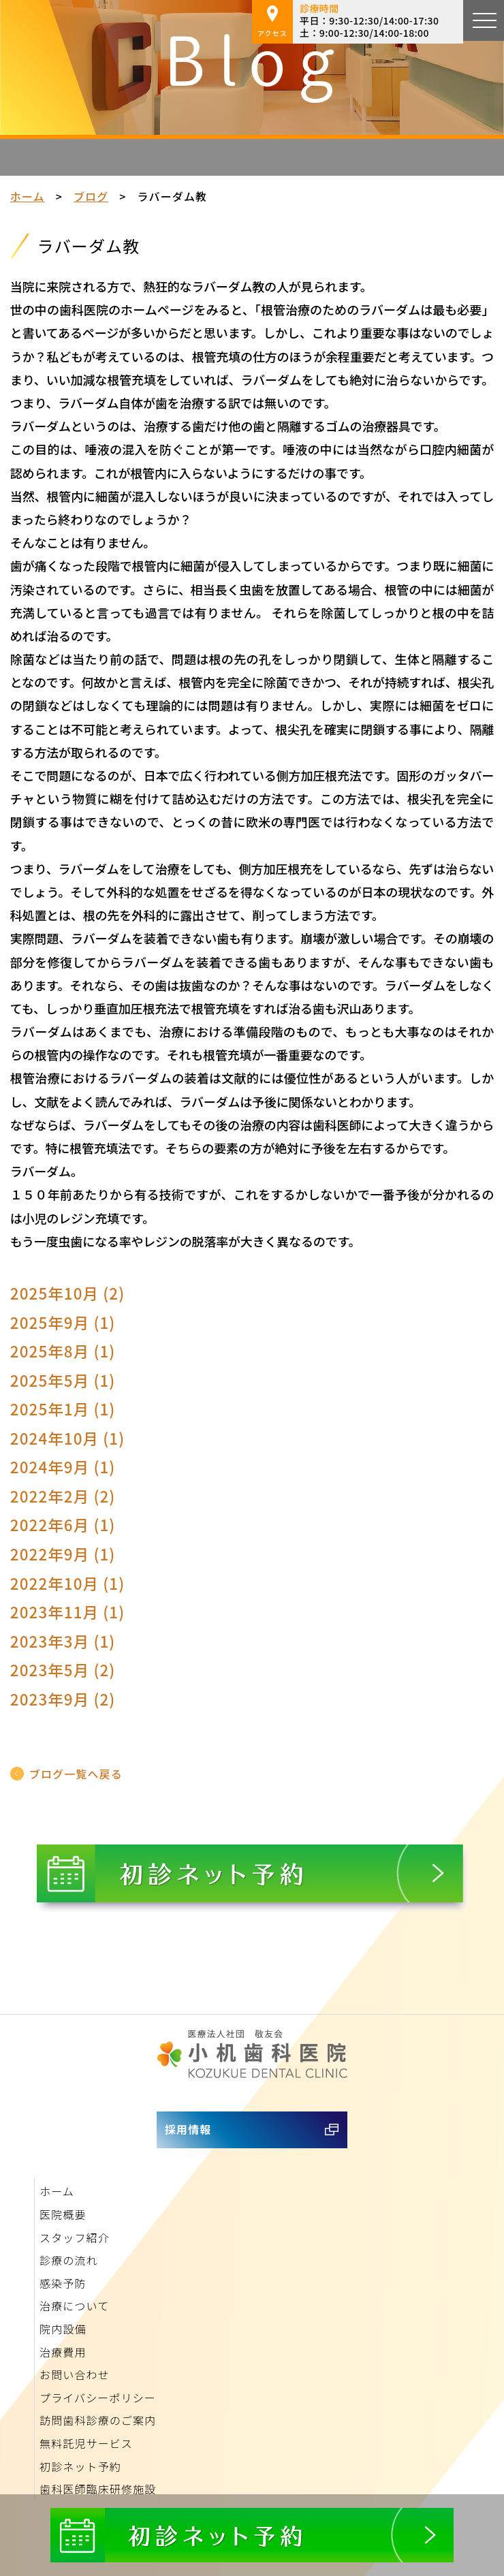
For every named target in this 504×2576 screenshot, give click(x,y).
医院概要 (63, 2214)
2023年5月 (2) (63, 1669)
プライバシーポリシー (98, 2397)
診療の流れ (69, 2260)
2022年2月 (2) (63, 1496)
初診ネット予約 (80, 2466)
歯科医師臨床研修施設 (98, 2489)
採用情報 (188, 2129)
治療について (74, 2305)
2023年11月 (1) (67, 1611)
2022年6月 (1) (63, 1524)
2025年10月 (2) (67, 1293)
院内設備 (63, 2329)
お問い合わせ (75, 2374)
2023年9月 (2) (63, 1699)
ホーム (27, 196)
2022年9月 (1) (63, 1554)
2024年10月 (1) (67, 1438)
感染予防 (63, 2283)
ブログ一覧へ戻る (76, 1773)
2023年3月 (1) (63, 1641)
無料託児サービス (86, 2443)
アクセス (272, 21)
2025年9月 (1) (63, 1322)
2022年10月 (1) (67, 1583)
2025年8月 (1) (63, 1351)
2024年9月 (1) (63, 1466)
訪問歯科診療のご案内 (98, 2420)
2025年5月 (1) (63, 1380)
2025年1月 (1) (63, 1408)
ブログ (91, 196)
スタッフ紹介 (75, 2237)
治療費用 (63, 2352)
